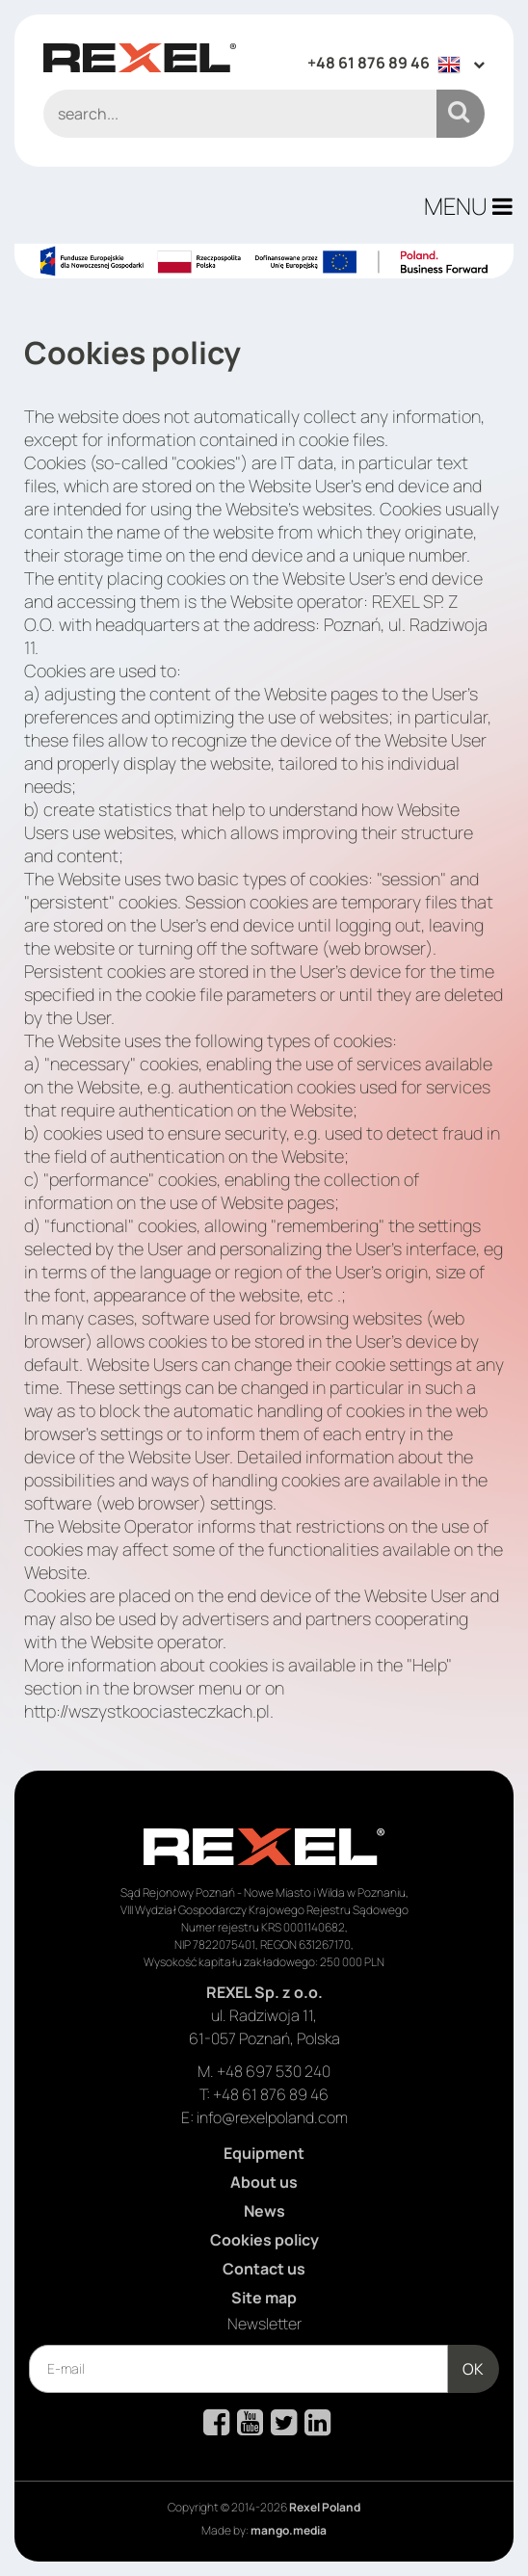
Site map (264, 2297)
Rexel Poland (324, 2507)
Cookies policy (264, 2239)
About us (264, 2182)
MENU (468, 206)
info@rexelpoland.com (272, 2117)
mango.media (289, 2530)
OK (473, 2368)
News (264, 2210)
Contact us (264, 2268)
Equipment (264, 2153)
